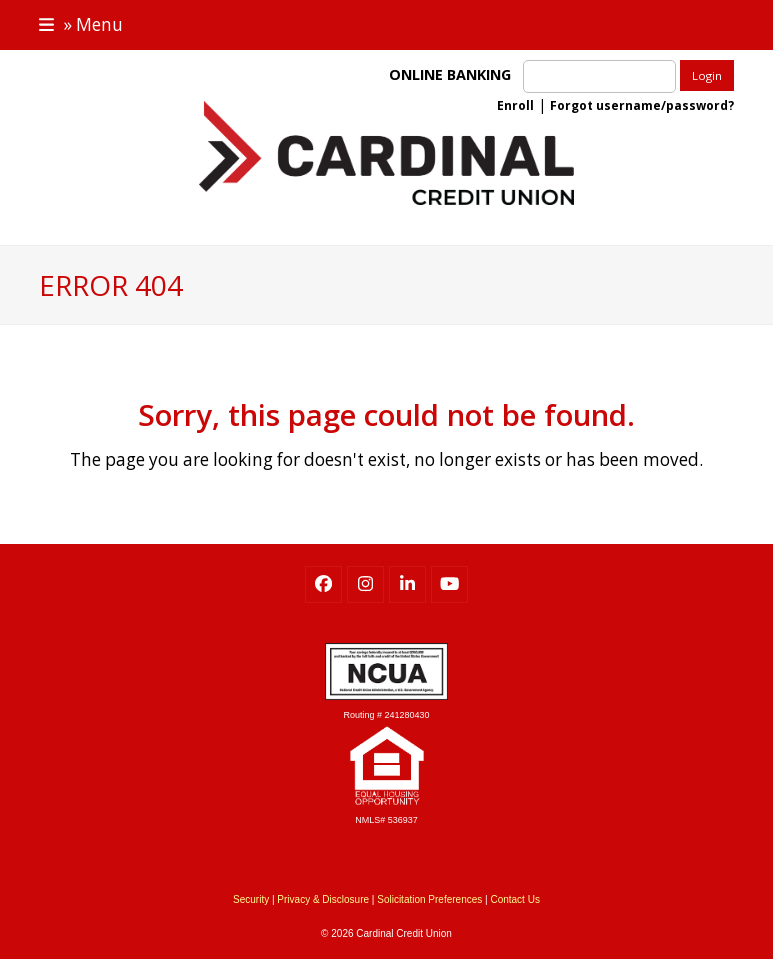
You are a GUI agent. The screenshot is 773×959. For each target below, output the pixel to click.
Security (251, 899)
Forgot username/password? (642, 105)
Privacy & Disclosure (323, 899)
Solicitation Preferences (429, 899)
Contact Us (514, 899)
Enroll (515, 105)
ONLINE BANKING (454, 74)
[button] (81, 24)
